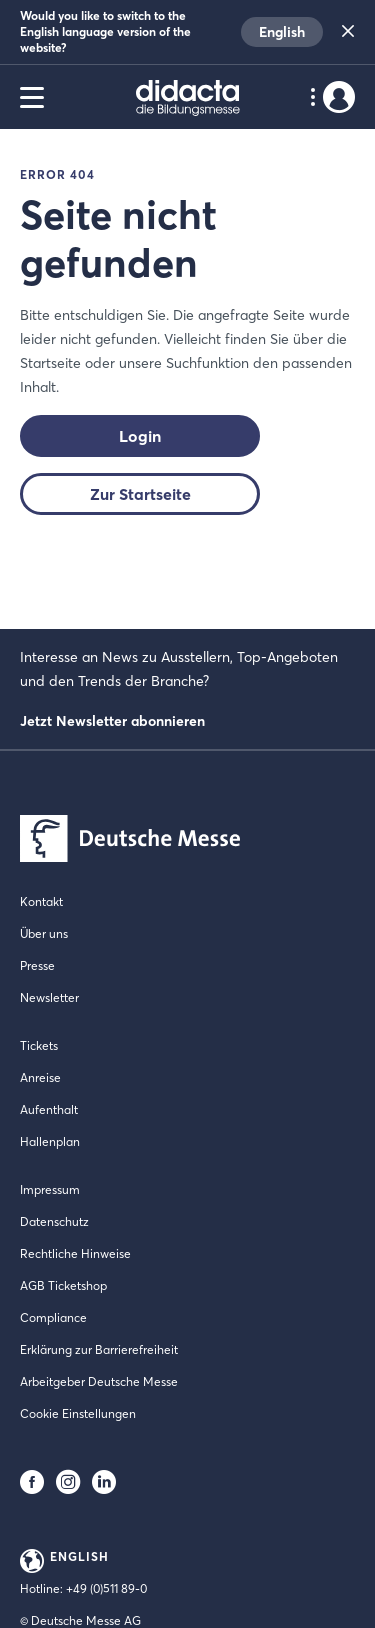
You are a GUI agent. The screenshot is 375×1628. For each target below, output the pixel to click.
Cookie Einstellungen (78, 1413)
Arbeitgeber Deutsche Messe (99, 1381)
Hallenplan (50, 1141)
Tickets (39, 1045)
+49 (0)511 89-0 (106, 1588)
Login (140, 436)
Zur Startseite (140, 494)
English (282, 32)
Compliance (53, 1317)
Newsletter (49, 997)
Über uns (44, 933)
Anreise (40, 1077)
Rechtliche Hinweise (75, 1253)
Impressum (50, 1189)
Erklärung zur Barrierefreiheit (99, 1349)
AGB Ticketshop (63, 1285)
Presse (37, 965)
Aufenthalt (49, 1109)
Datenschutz (54, 1221)
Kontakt (41, 901)
